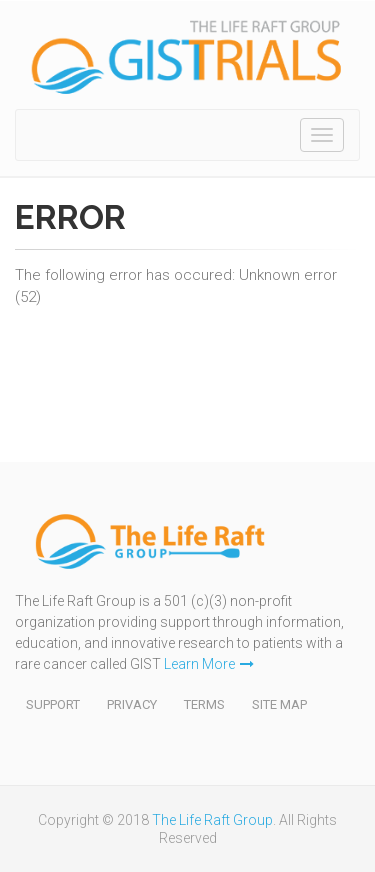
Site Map (279, 704)
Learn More (209, 664)
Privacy (132, 704)
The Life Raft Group (212, 820)
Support (53, 704)
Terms (204, 704)
